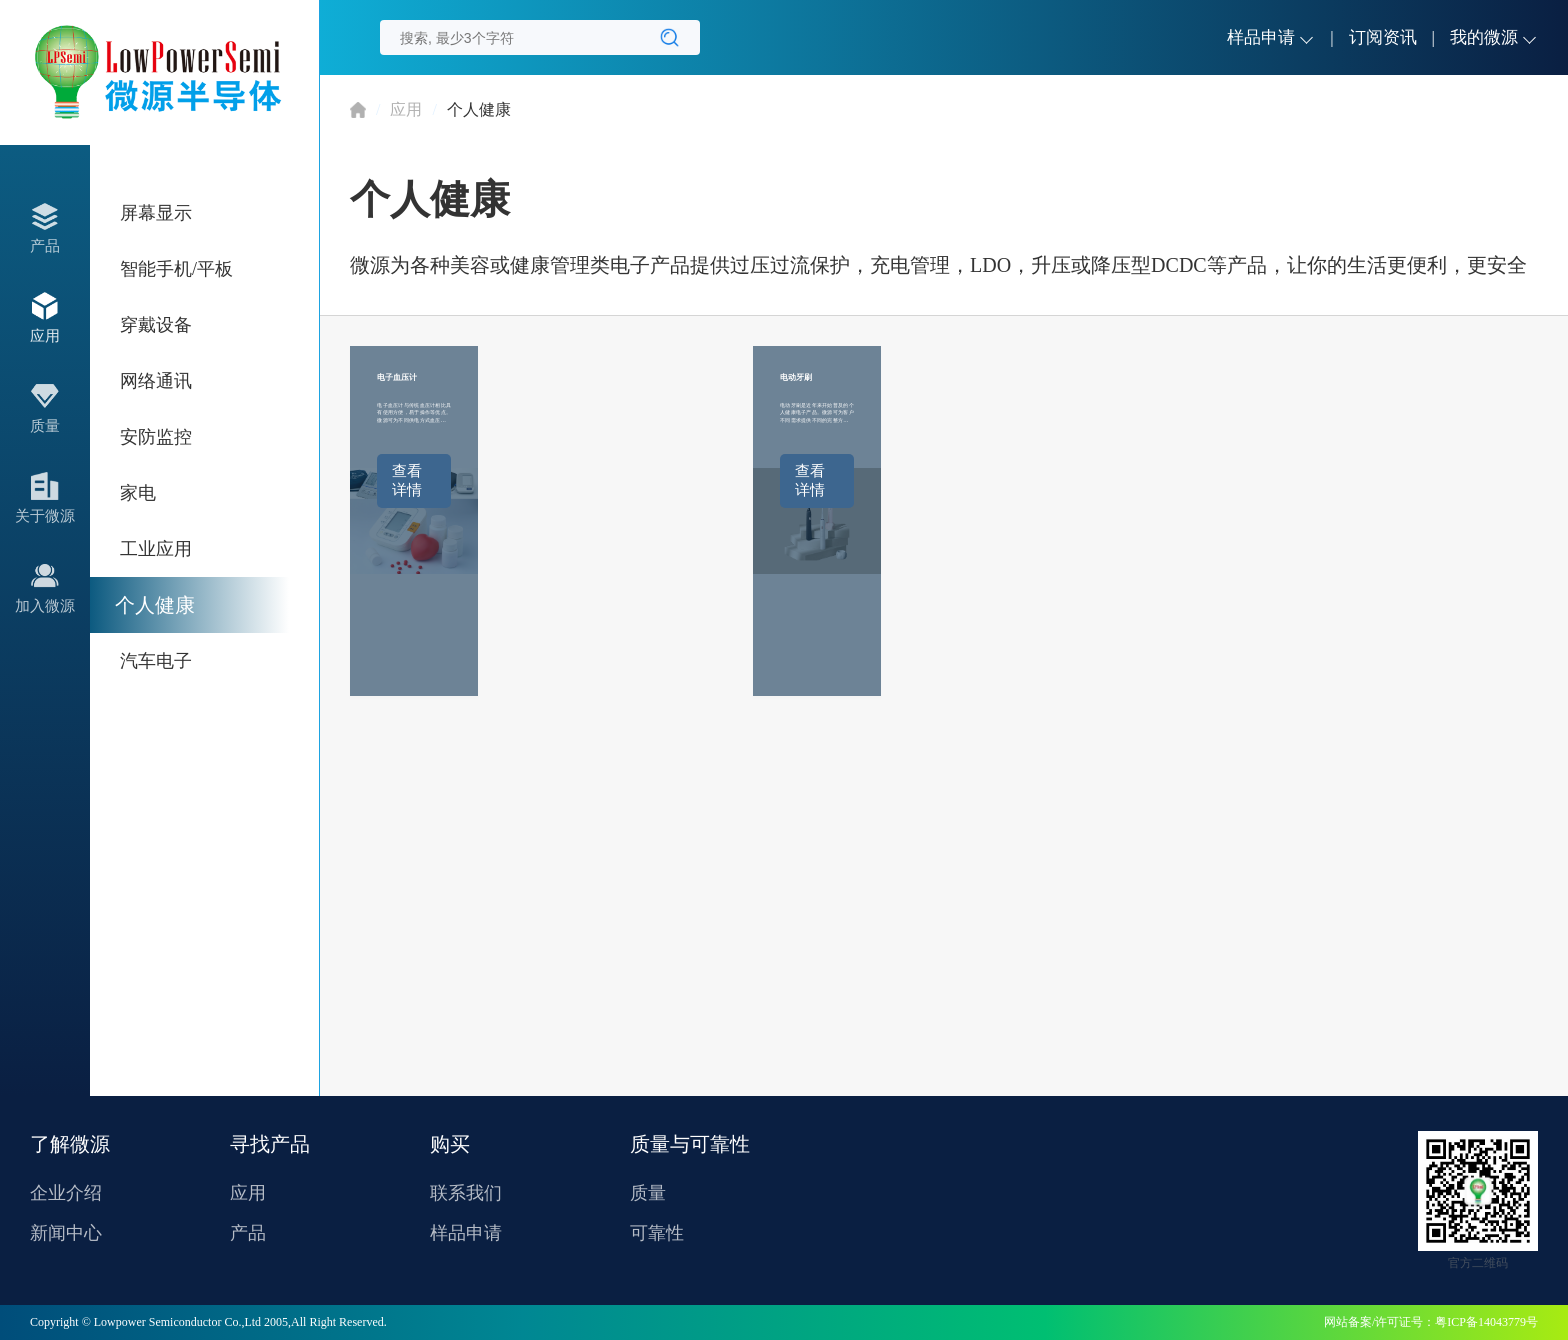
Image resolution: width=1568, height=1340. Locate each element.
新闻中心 (66, 1233)
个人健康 (479, 109)
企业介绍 (66, 1193)
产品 (248, 1233)
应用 (406, 109)
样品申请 (466, 1233)
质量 (648, 1193)
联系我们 (466, 1193)
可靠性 (657, 1233)
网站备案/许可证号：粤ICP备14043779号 (1431, 1322)
